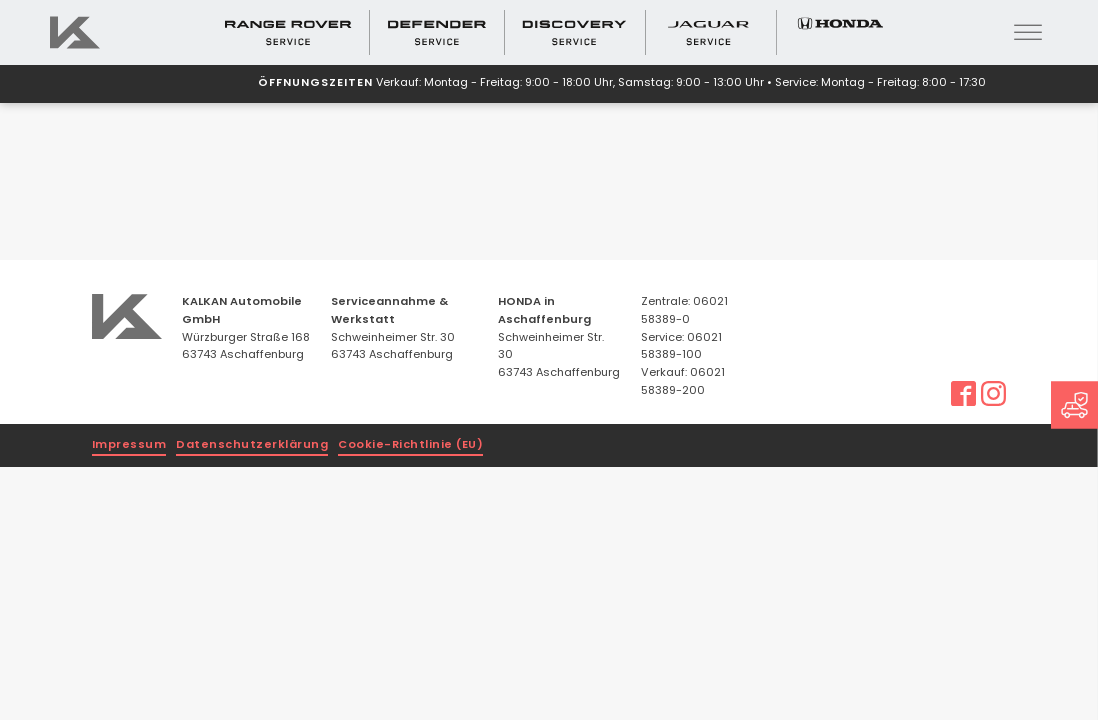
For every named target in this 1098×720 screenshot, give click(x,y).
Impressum (129, 445)
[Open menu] (1028, 33)
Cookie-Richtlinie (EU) (410, 445)
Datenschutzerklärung (252, 445)
